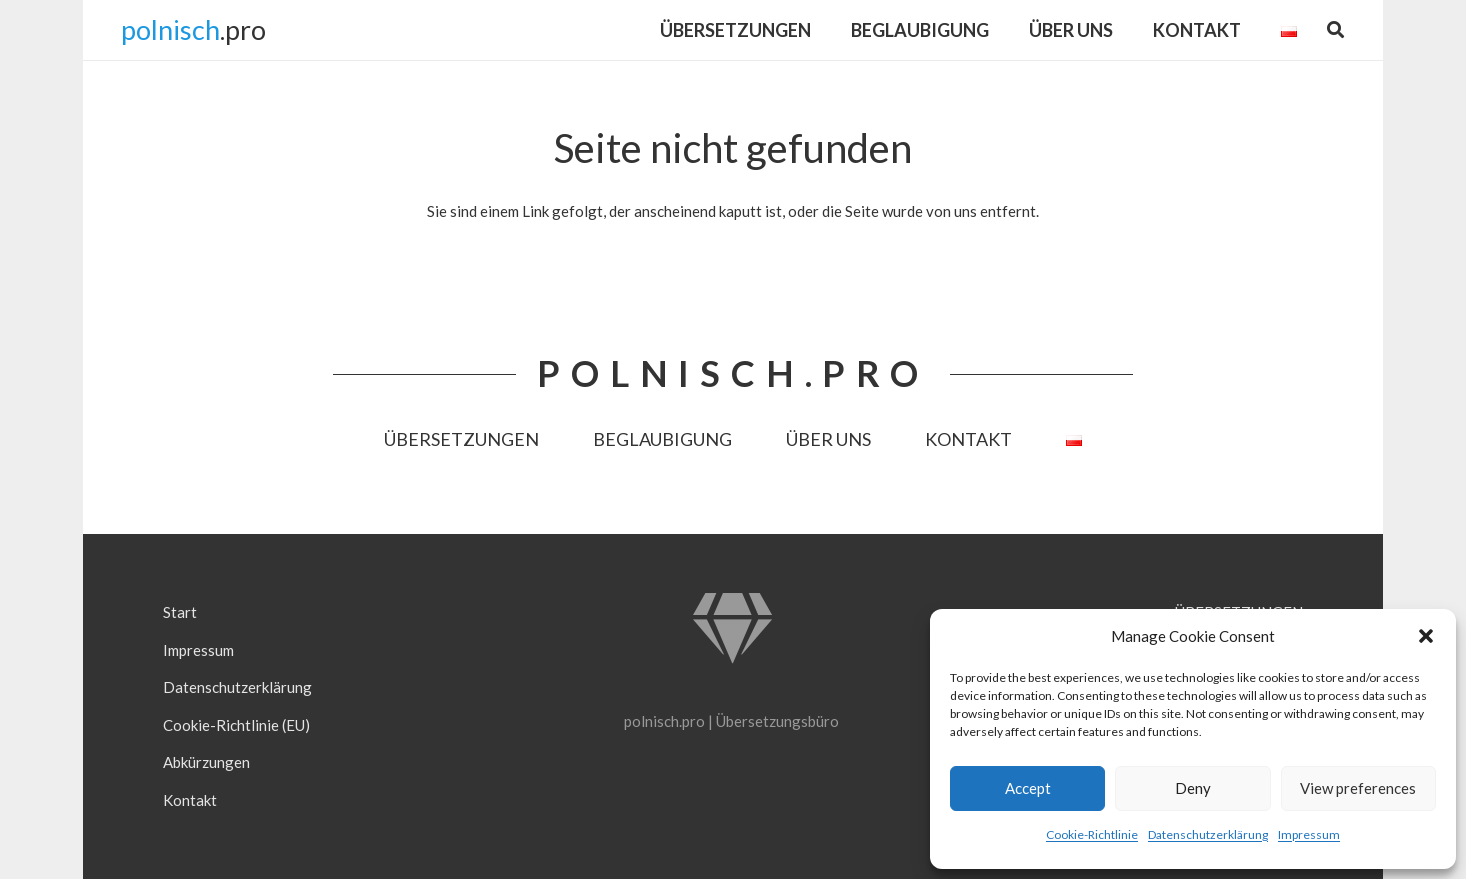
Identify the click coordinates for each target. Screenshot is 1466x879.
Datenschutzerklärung (1208, 834)
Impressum (1309, 834)
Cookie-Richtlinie (1092, 834)
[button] (1426, 636)
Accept (1028, 788)
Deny (1193, 788)
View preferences (1358, 788)
